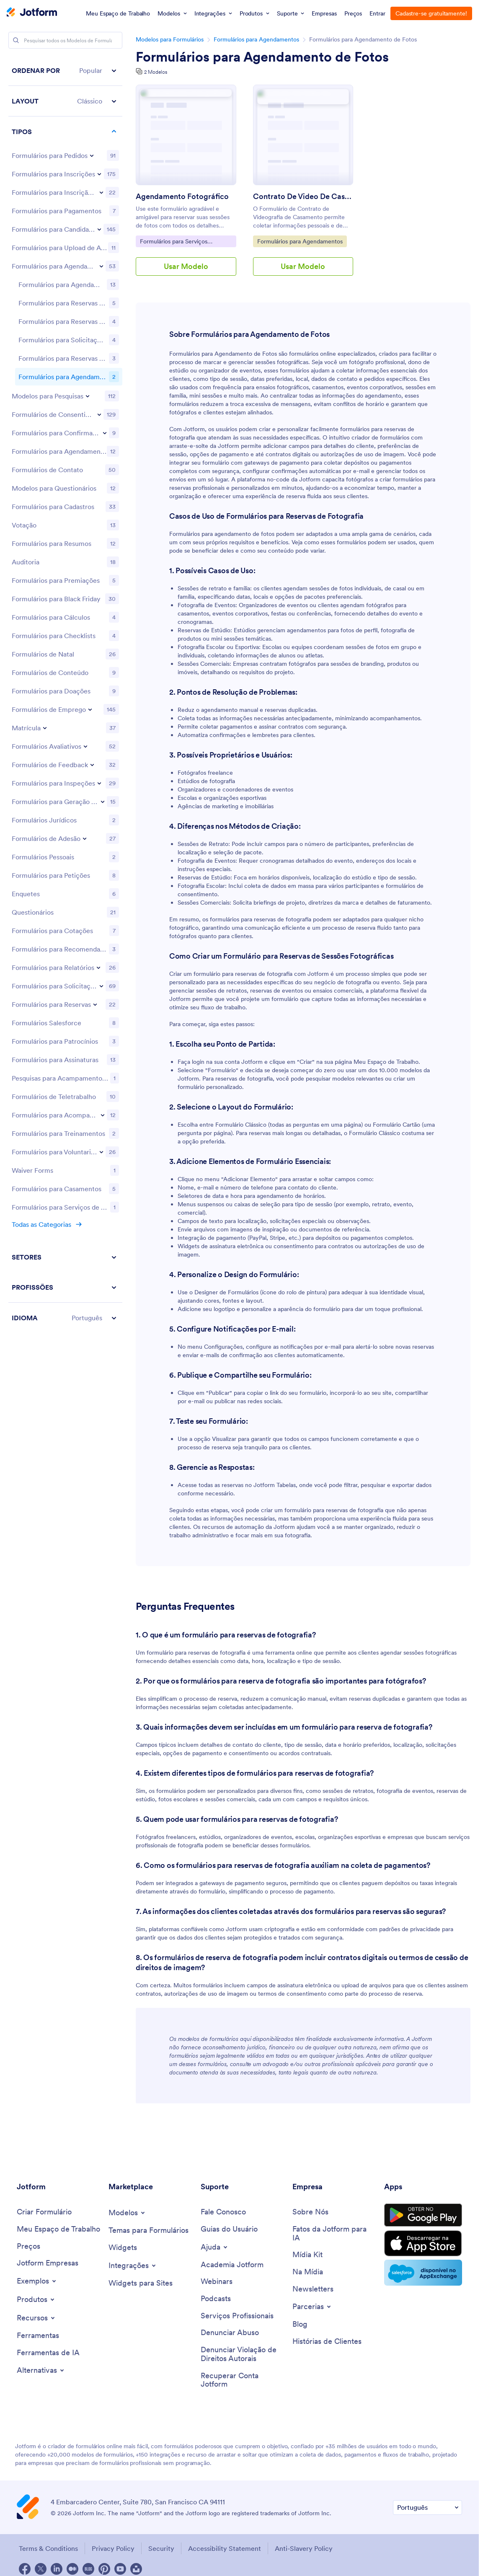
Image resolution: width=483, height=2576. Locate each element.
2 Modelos (155, 72)
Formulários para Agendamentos (256, 39)
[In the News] (307, 2272)
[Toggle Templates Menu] (127, 2213)
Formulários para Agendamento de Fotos (262, 57)
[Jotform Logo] (32, 13)
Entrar (377, 13)
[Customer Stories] (327, 2341)
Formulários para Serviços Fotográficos (173, 242)
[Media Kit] (307, 2254)
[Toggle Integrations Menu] (132, 2265)
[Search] (15, 40)
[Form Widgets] (122, 2247)
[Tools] (38, 2335)
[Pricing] (28, 2246)
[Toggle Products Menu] (36, 2299)
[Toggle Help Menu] (215, 2247)
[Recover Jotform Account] (242, 2380)
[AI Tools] (48, 2352)
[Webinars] (216, 2281)
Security (161, 2548)
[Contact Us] (223, 2212)
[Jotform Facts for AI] (334, 2233)
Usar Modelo (186, 266)
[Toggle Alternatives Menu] (41, 2370)
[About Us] (310, 2212)
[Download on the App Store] (423, 2243)
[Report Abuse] (230, 2332)
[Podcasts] (216, 2298)
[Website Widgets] (140, 2283)
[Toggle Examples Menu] (37, 2281)
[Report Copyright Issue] (242, 2354)
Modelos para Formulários (170, 39)
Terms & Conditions (48, 2548)
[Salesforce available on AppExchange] (423, 2273)
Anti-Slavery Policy (304, 2548)
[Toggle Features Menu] (36, 2318)
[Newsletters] (312, 2289)
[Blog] (299, 2324)
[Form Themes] (148, 2230)
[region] (65, 638)
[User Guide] (229, 2229)
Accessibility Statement (224, 2548)
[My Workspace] (58, 2229)
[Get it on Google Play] (423, 2215)
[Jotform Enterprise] (47, 2263)
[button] (65, 70)
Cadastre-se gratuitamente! (431, 13)
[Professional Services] (237, 2316)
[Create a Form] (44, 2212)
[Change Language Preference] (427, 2507)
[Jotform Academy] (232, 2264)
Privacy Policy (113, 2548)
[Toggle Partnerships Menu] (312, 2306)
